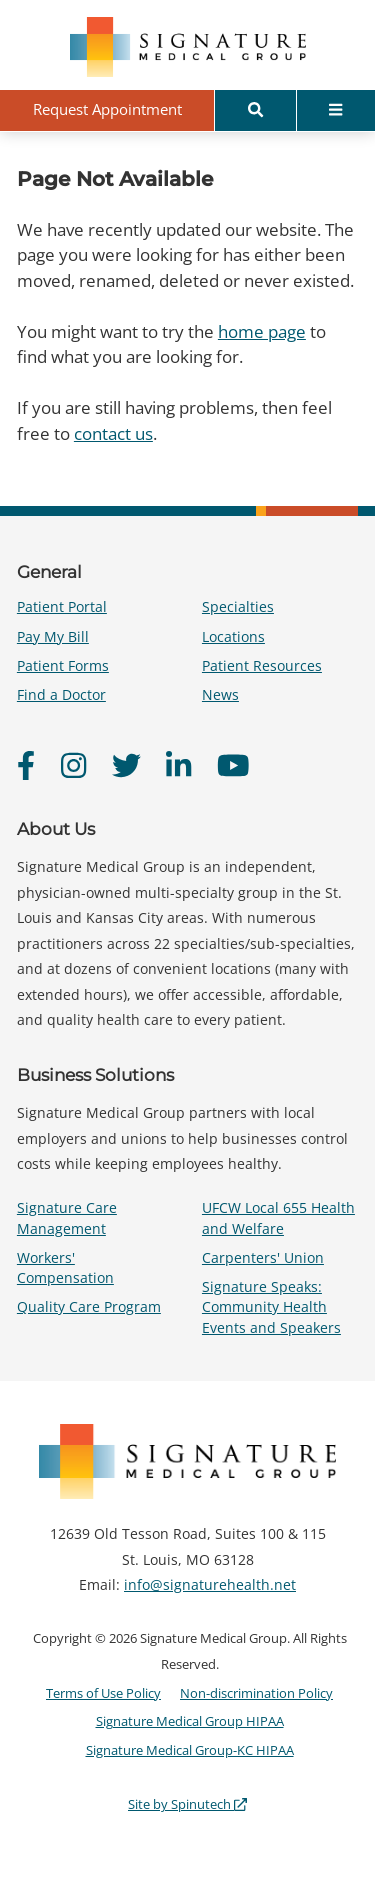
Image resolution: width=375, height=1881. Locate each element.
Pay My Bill (53, 636)
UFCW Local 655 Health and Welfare (278, 1217)
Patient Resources (262, 665)
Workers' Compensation (65, 1267)
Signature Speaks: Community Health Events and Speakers (271, 1306)
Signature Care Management (67, 1217)
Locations (233, 636)
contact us (113, 433)
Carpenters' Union (263, 1257)
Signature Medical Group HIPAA (190, 1721)
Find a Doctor (61, 694)
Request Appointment (107, 109)
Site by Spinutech (187, 1804)
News (220, 694)
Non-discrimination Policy (256, 1693)
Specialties (238, 606)
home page (262, 331)
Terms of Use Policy (103, 1693)
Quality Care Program (89, 1306)
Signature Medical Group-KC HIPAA (190, 1750)
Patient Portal (62, 606)
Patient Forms (63, 665)
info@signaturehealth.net (210, 1584)
